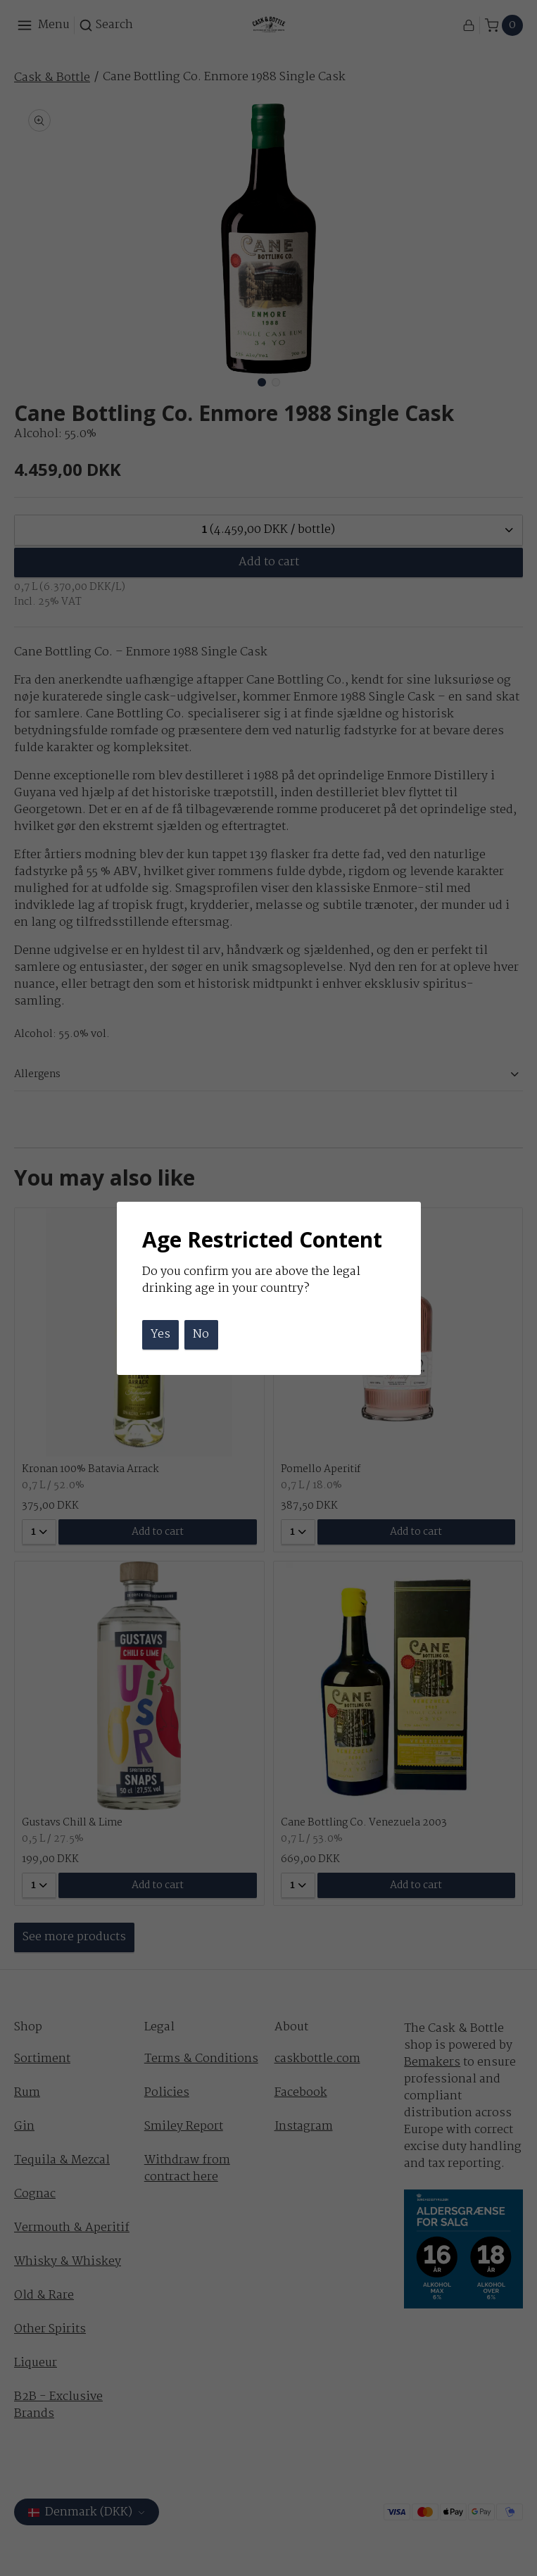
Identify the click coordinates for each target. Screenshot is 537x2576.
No (201, 1334)
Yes (160, 1334)
